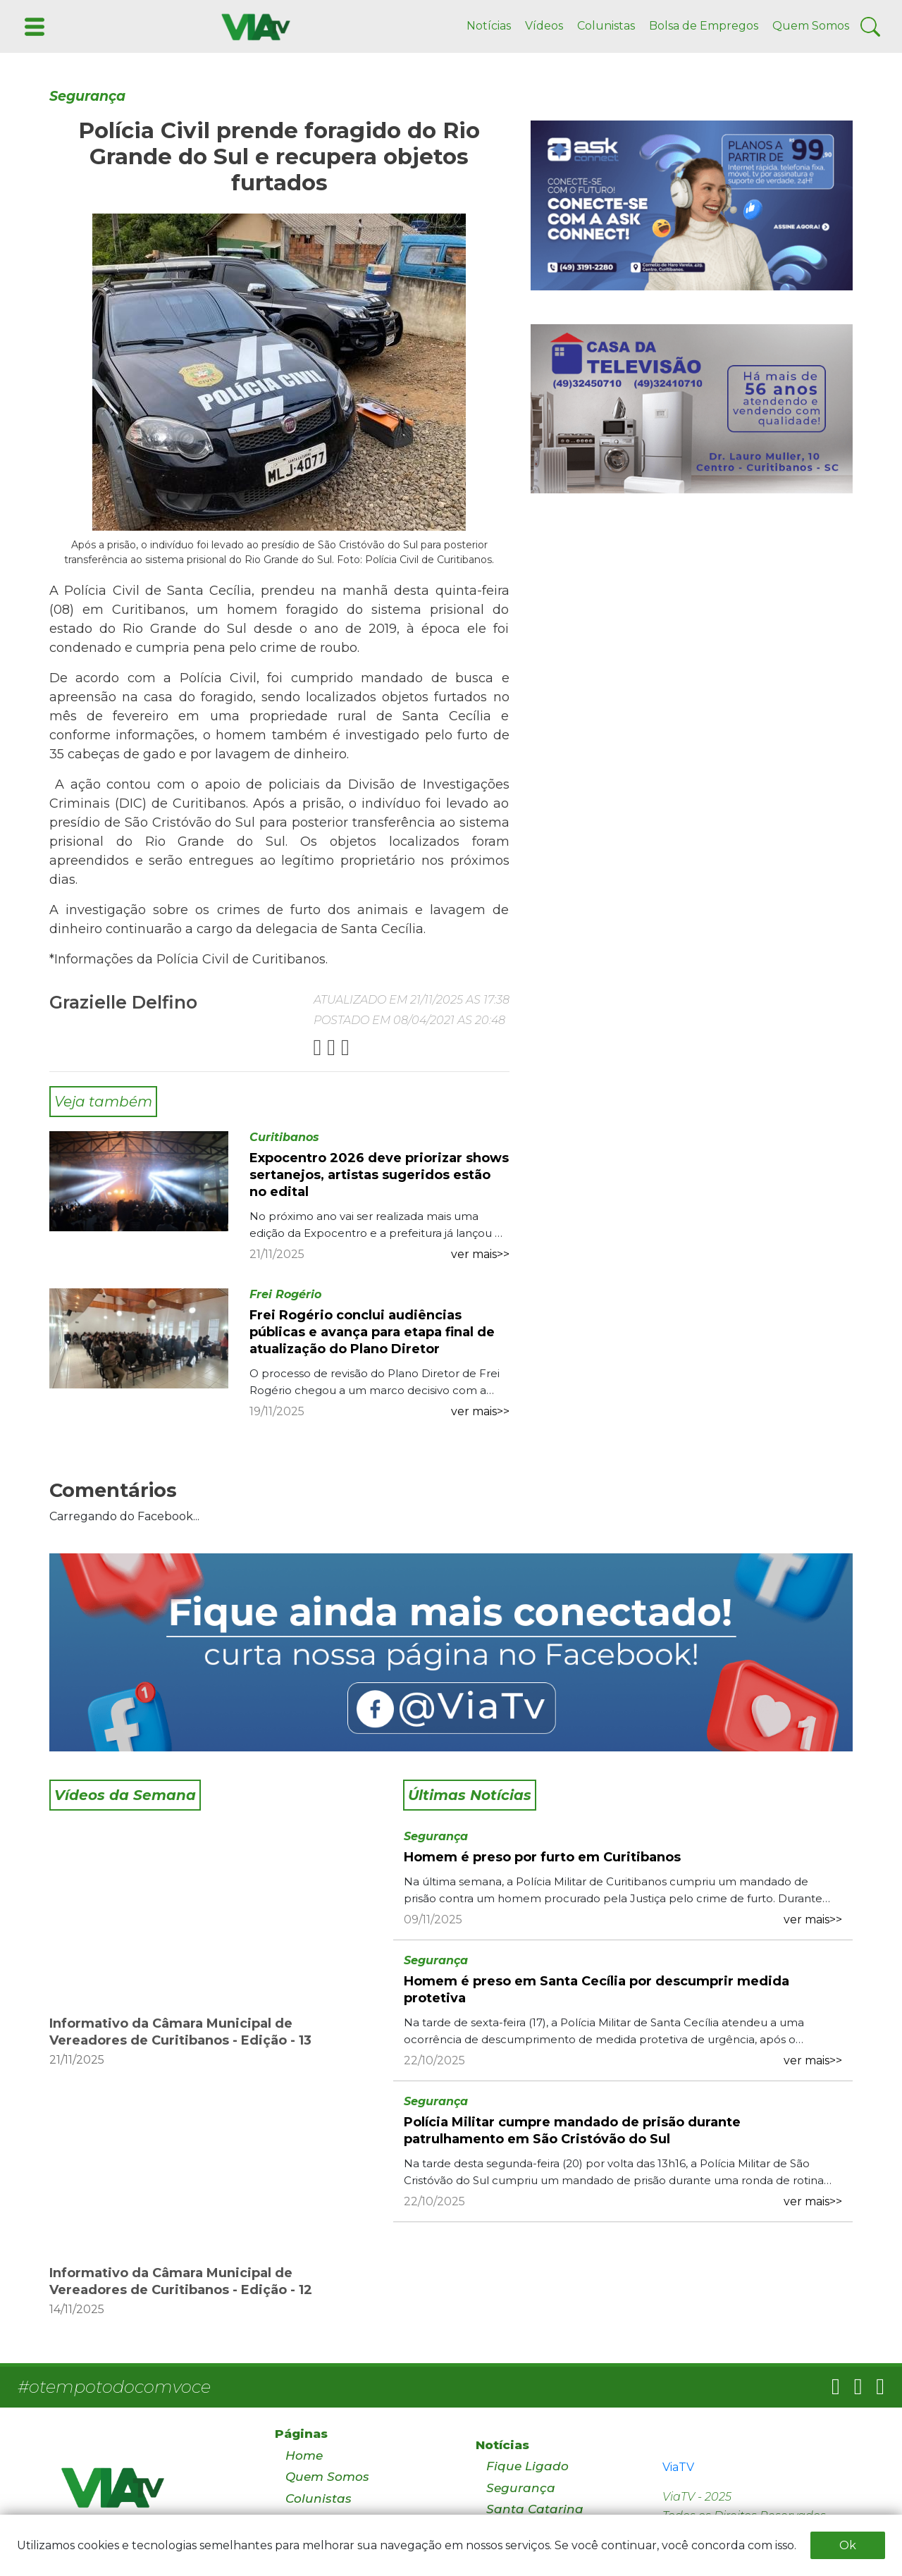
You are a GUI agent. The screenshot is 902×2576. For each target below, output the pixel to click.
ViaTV (678, 2467)
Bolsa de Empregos (703, 25)
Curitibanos (284, 1137)
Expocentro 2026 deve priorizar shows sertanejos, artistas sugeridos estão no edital (379, 1175)
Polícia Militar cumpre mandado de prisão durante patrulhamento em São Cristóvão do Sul (572, 2130)
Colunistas (606, 25)
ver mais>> (480, 1254)
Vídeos (544, 25)
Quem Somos (810, 25)
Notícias (489, 25)
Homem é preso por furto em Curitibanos (542, 1857)
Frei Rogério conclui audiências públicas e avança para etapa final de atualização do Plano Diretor (372, 1332)
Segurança (87, 96)
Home (304, 2455)
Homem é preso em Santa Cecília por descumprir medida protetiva (596, 1989)
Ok (847, 2545)
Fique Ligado (527, 2466)
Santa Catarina (534, 2509)
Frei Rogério (285, 1294)
